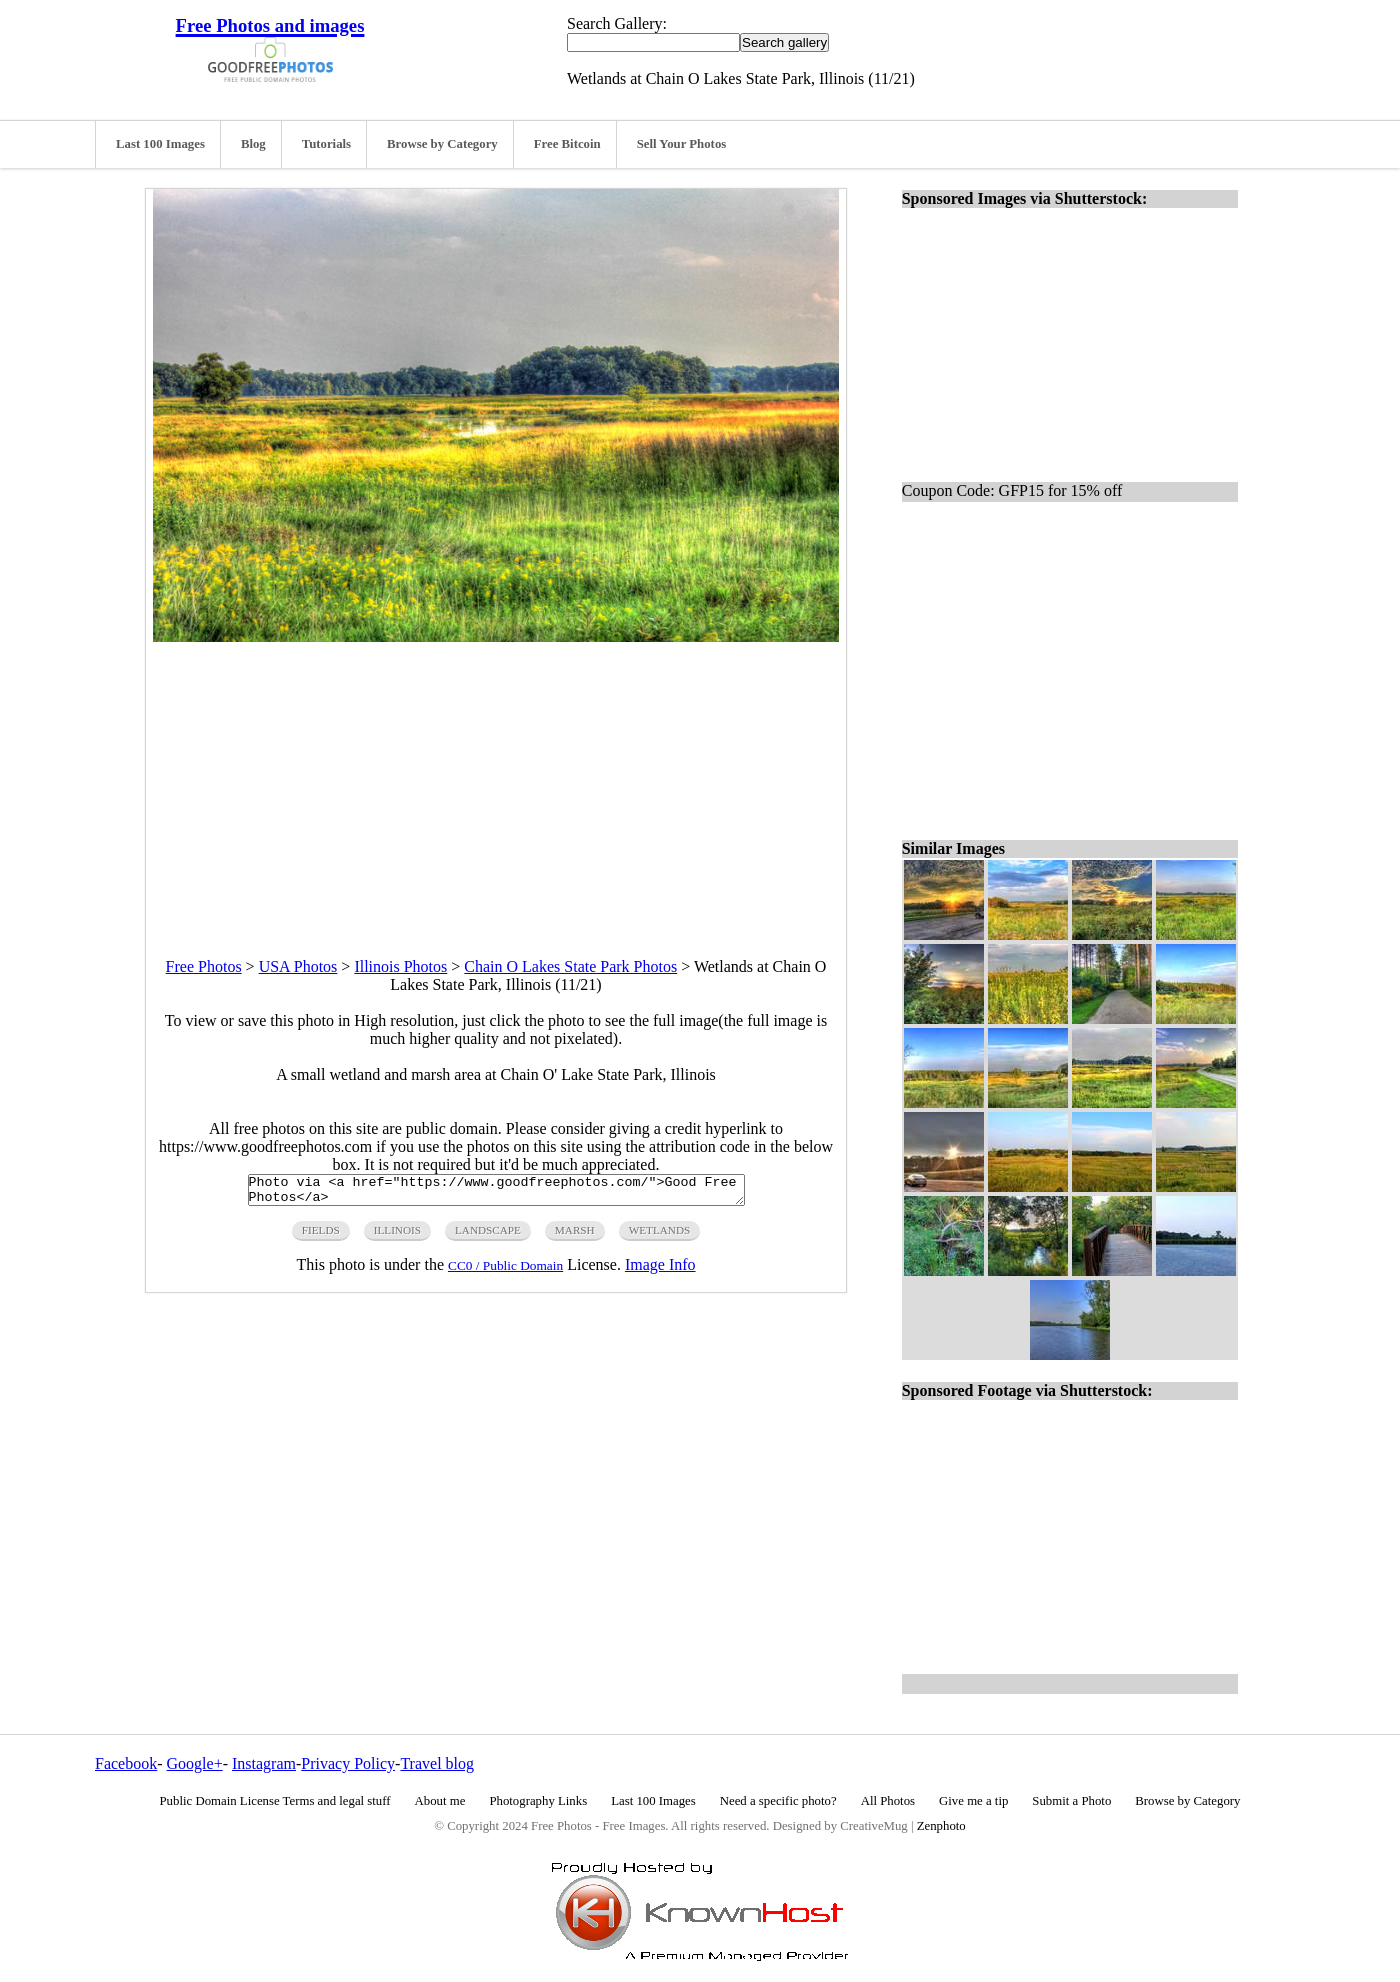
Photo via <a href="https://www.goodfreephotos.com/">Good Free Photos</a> (496, 1193)
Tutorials (326, 144)
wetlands (660, 1236)
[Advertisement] (496, 782)
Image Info (660, 1270)
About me (440, 1801)
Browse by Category (442, 144)
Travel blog (437, 1763)
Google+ (195, 1763)
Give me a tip (973, 1801)
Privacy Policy (348, 1763)
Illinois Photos (400, 966)
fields (321, 1236)
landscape (488, 1236)
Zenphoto (941, 1826)
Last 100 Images (160, 144)
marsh (575, 1236)
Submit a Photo (1071, 1801)
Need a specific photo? (778, 1801)
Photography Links (538, 1801)
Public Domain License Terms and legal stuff (275, 1801)
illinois (397, 1236)
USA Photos (298, 966)
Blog (253, 144)
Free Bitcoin (567, 144)
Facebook (126, 1763)
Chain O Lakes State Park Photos (570, 966)
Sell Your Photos (682, 144)
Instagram (264, 1763)
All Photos (888, 1801)
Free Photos (204, 966)
